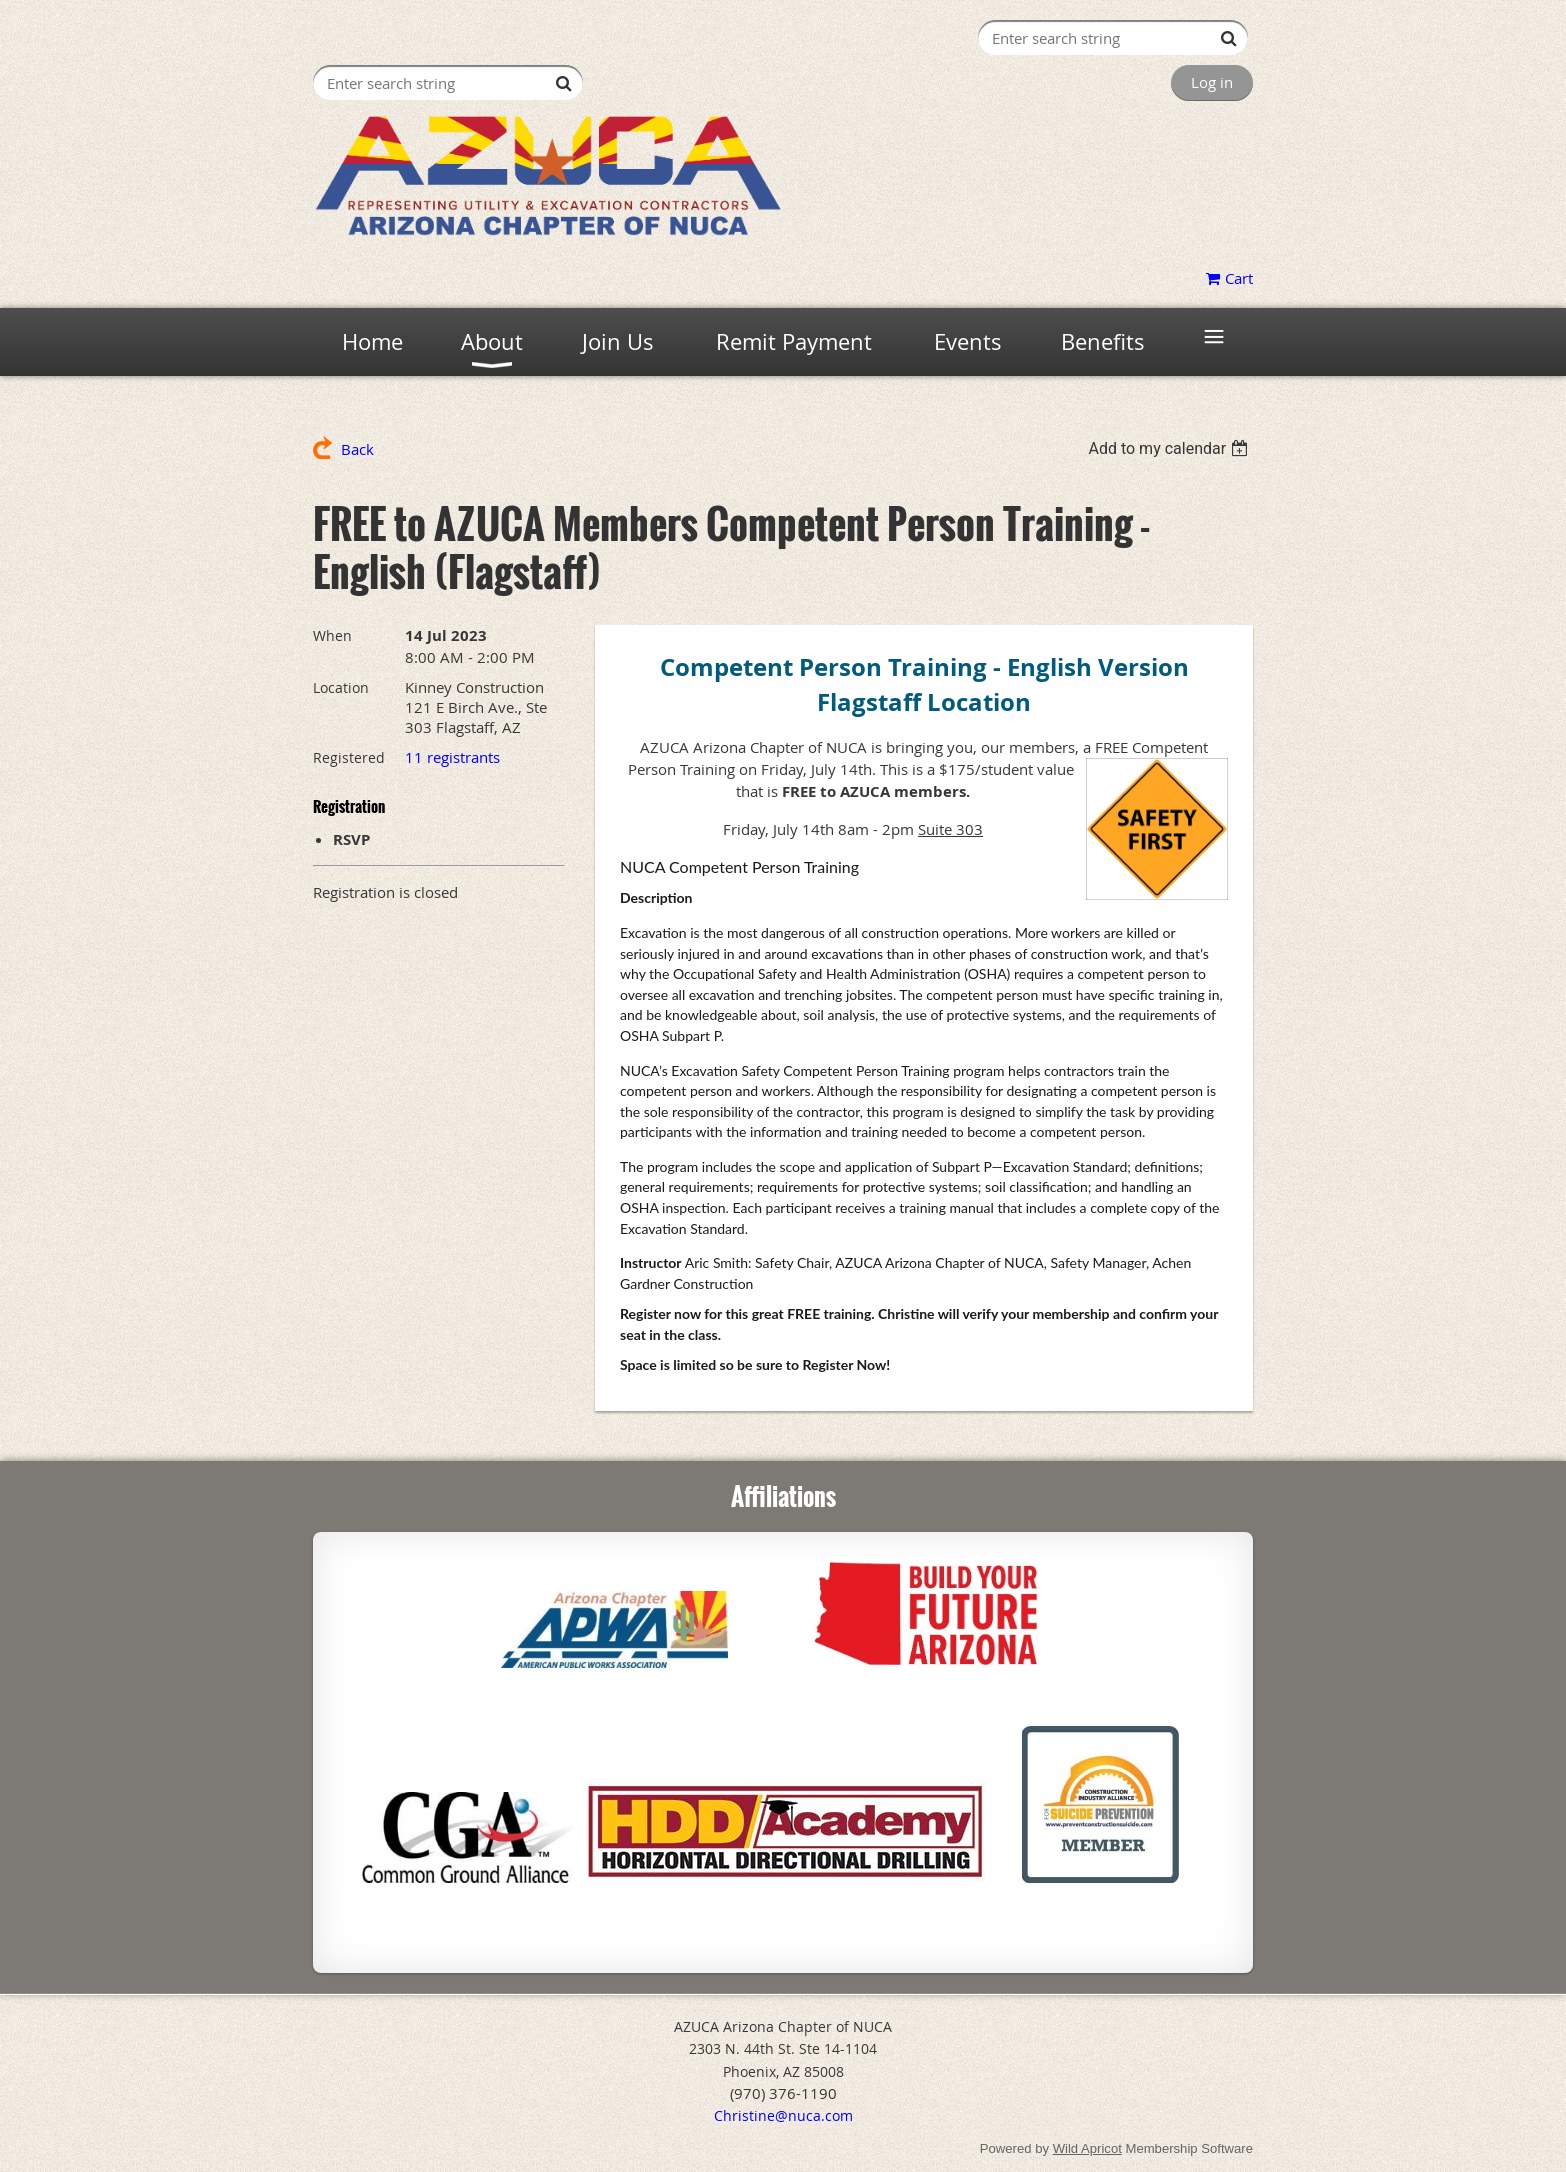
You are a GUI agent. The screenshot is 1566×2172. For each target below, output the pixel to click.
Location (341, 687)
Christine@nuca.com (783, 2115)
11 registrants (452, 757)
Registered (349, 757)
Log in (1212, 82)
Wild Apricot (1087, 2148)
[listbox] (1170, 448)
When (332, 635)
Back (357, 449)
